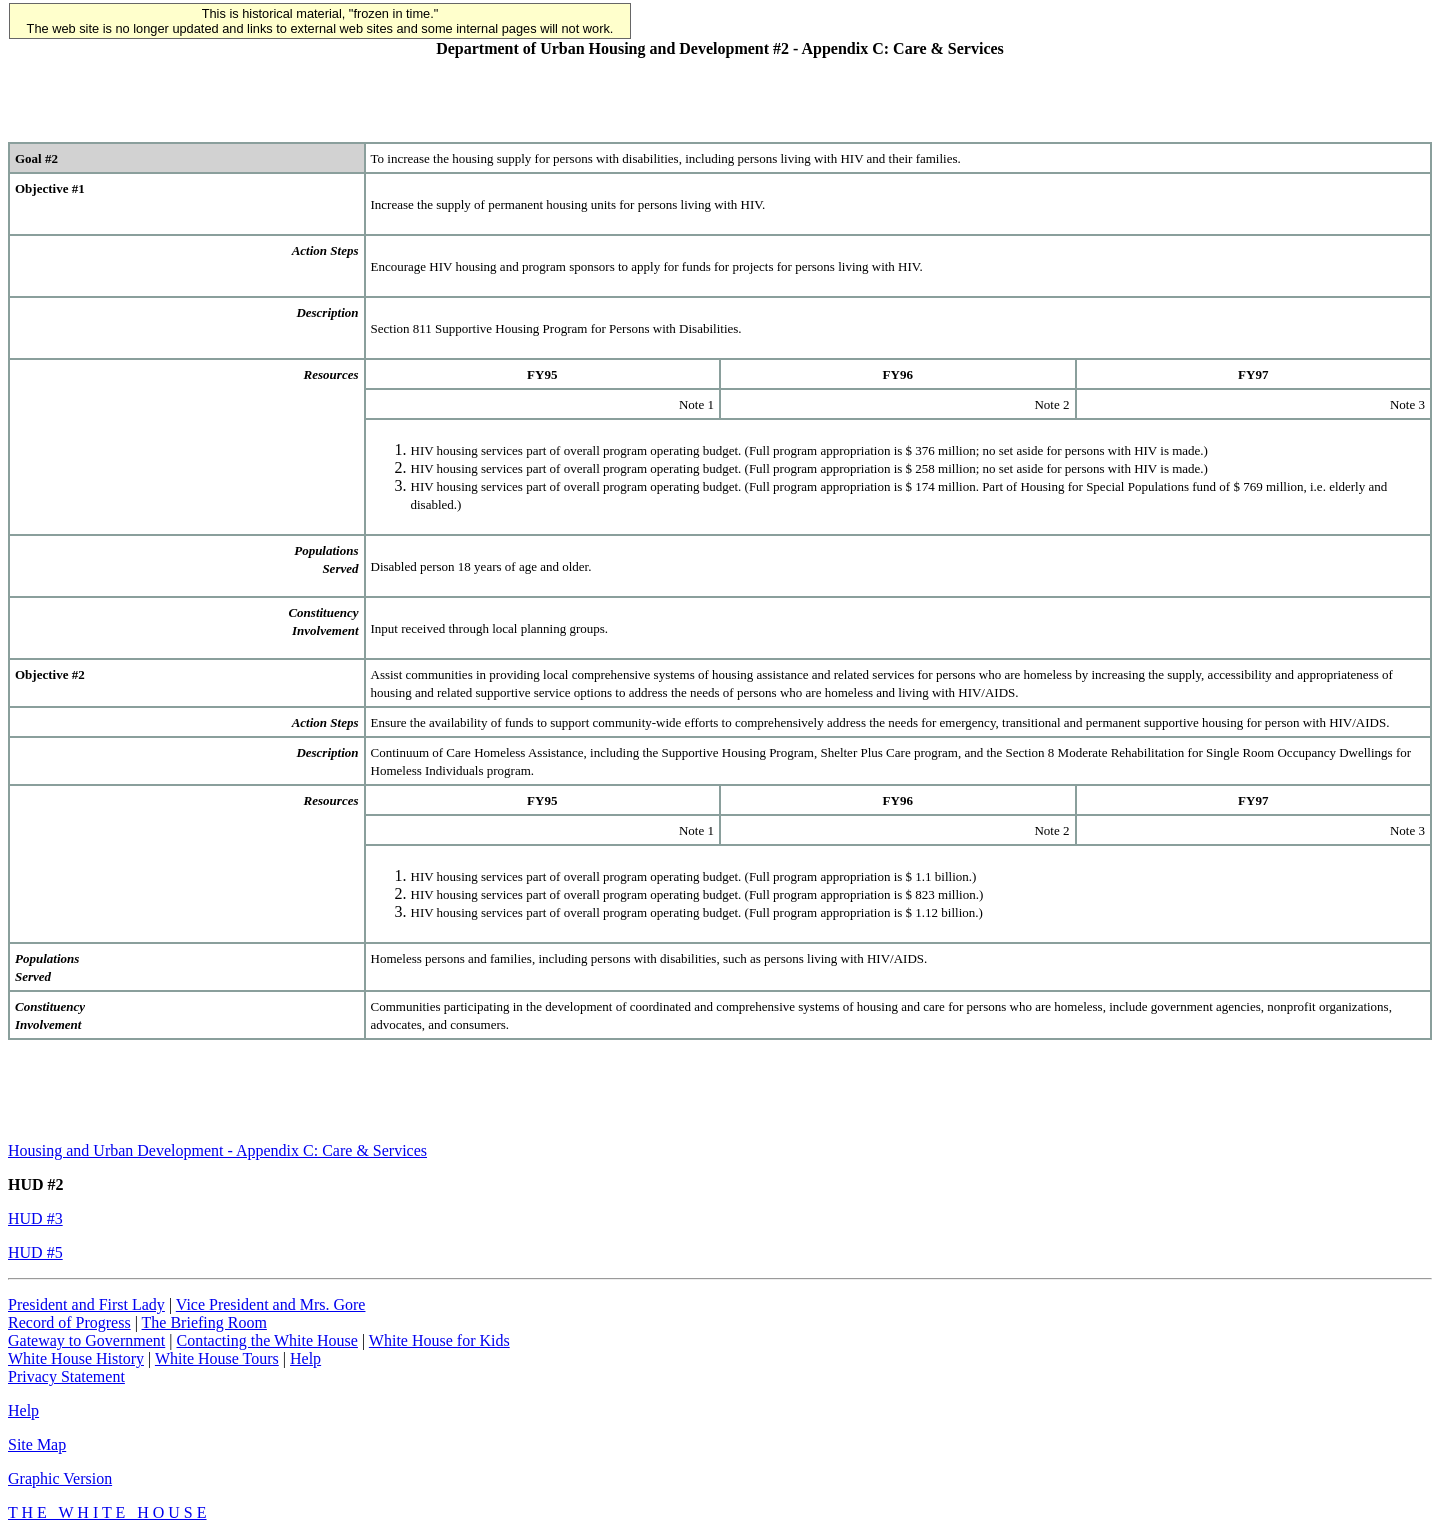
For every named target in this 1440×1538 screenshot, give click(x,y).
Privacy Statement (66, 1376)
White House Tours (217, 1358)
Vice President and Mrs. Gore (271, 1304)
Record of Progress (69, 1322)
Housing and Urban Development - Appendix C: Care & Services (217, 1150)
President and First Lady (86, 1304)
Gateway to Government (86, 1340)
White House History (76, 1358)
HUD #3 (35, 1218)
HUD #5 (35, 1252)
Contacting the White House (266, 1340)
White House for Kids (439, 1340)
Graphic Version (60, 1478)
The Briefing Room (204, 1322)
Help (305, 1358)
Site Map (37, 1444)
